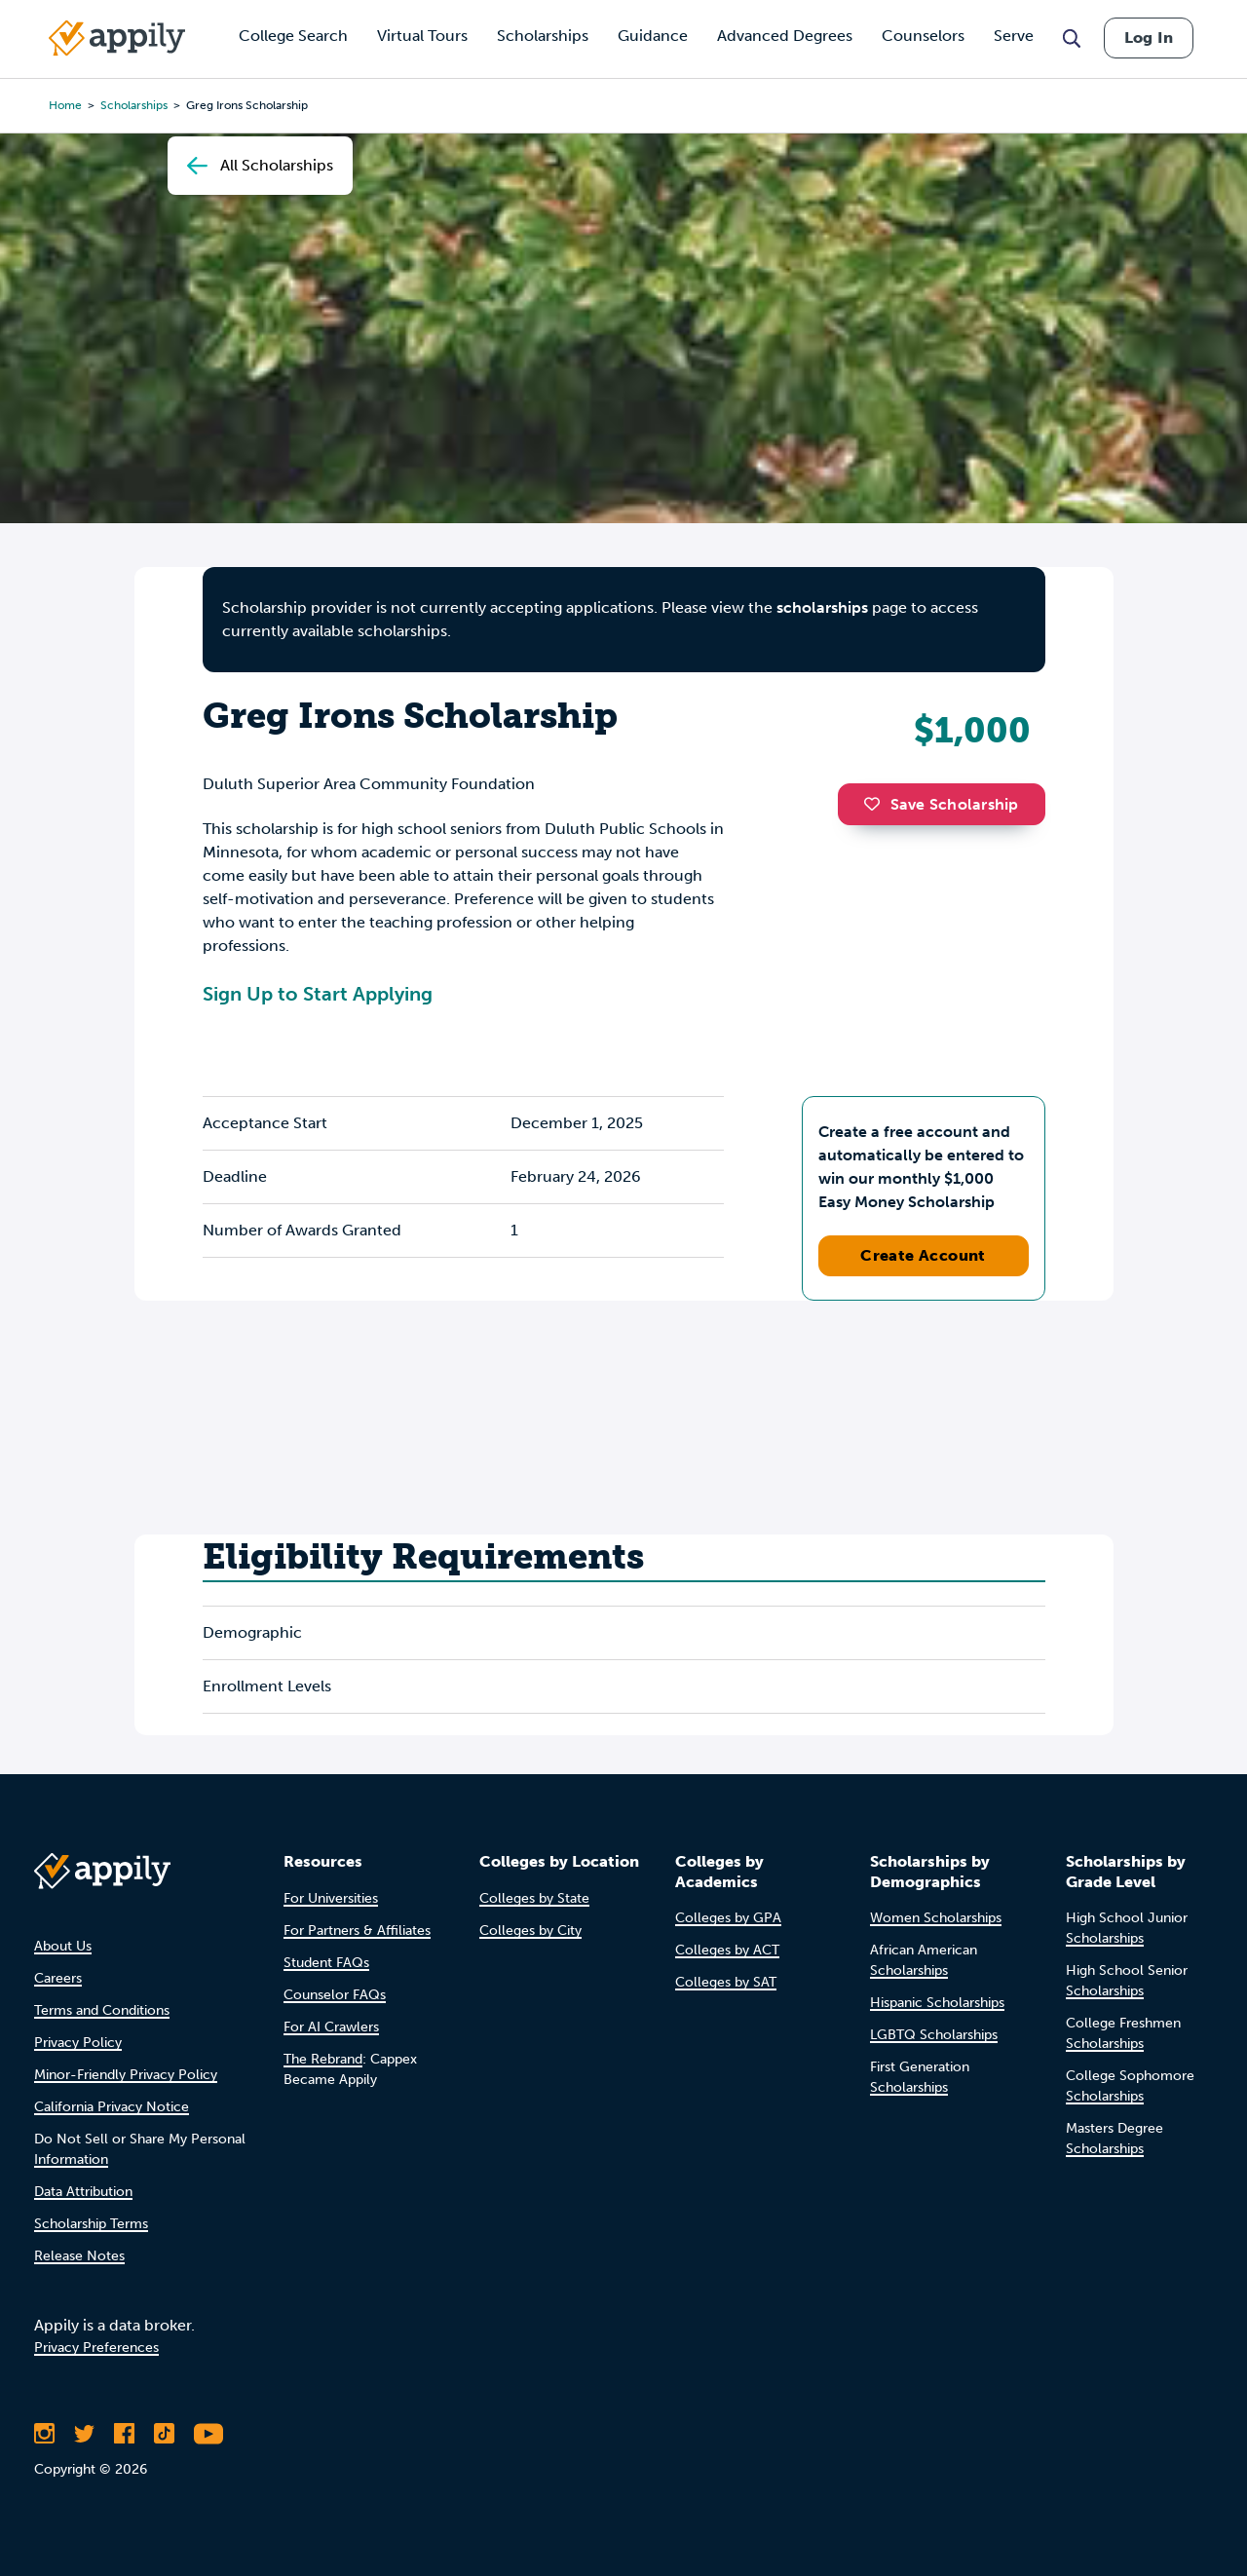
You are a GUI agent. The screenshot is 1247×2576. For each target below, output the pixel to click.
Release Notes (79, 2256)
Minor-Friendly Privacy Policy (125, 2074)
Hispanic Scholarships (937, 2002)
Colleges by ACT (727, 1950)
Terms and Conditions (102, 2010)
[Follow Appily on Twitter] (84, 2433)
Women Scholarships (935, 1918)
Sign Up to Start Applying (318, 993)
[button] (876, 804)
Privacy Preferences (96, 2347)
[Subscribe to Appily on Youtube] (208, 2433)
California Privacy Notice (111, 2107)
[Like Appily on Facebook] (124, 2433)
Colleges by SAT (725, 1982)
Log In (1148, 37)
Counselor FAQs (334, 1995)
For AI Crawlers (331, 2027)
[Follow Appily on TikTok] (164, 2433)
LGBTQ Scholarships (934, 2035)
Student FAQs (326, 1962)
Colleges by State (534, 1898)
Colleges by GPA (728, 1918)
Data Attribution (83, 2191)
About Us (63, 1946)
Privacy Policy (78, 2042)
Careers (58, 1978)
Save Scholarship (941, 804)
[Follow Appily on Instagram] (44, 2433)
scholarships (822, 607)
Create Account (923, 1255)
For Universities (330, 1898)
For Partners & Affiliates (357, 1930)
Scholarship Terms (91, 2224)
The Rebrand (322, 2059)
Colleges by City (530, 1930)
